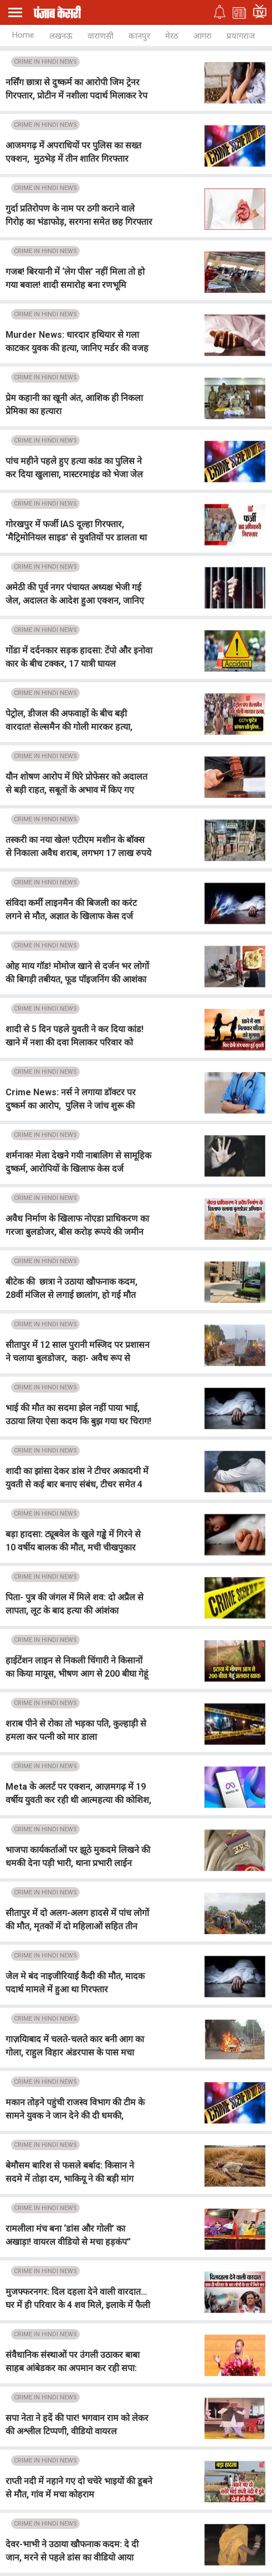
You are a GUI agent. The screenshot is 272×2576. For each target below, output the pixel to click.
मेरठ (171, 36)
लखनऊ (61, 36)
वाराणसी (101, 36)
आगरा (202, 36)
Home (23, 35)
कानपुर (139, 36)
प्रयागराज (241, 36)
